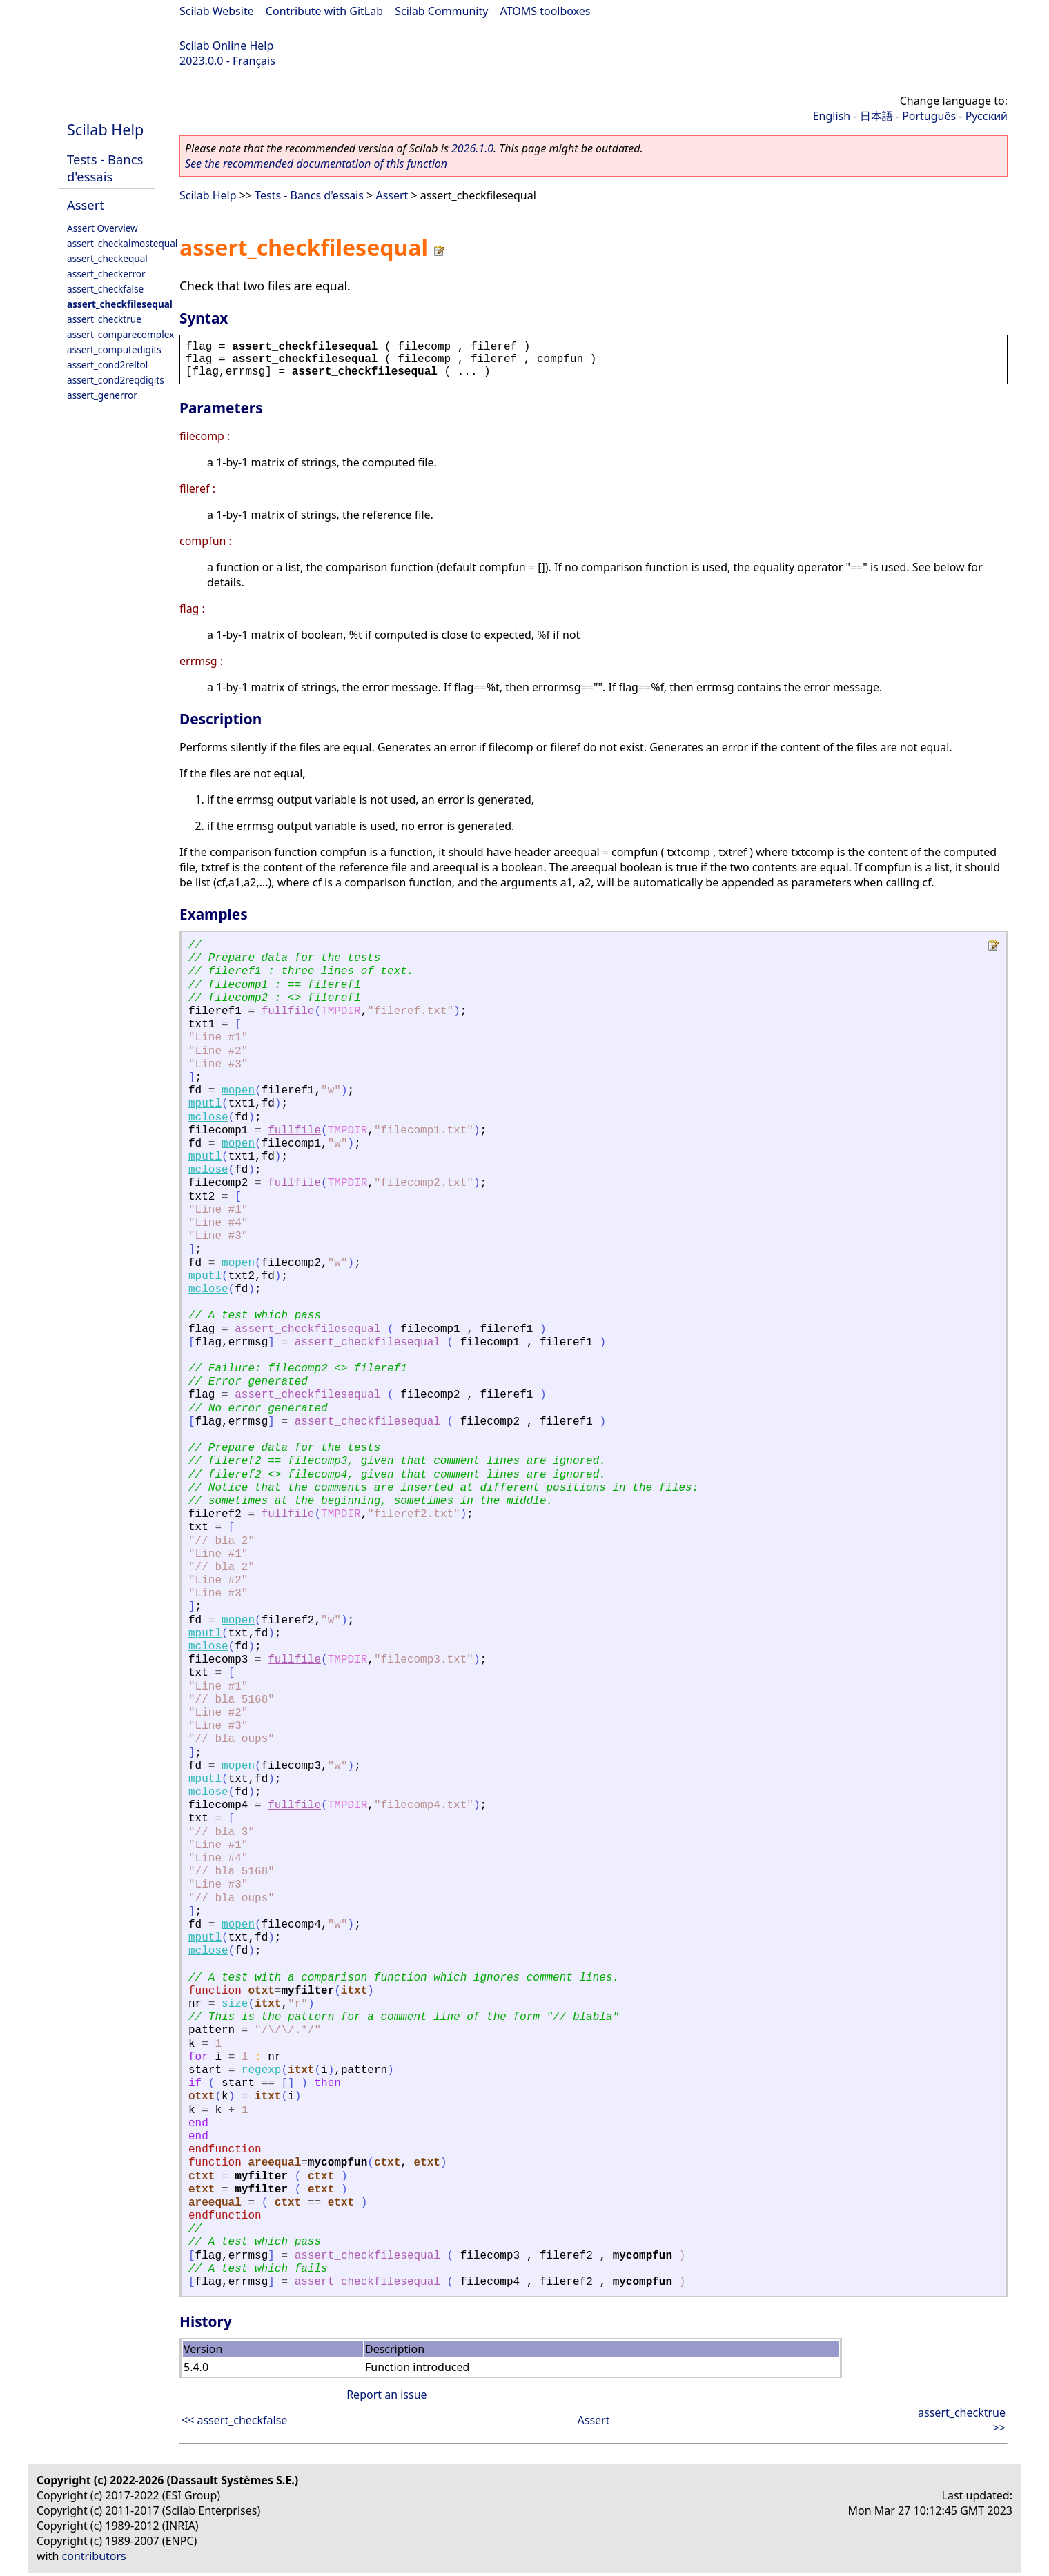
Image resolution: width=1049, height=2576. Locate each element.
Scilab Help (105, 129)
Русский (986, 115)
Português (929, 115)
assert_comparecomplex (120, 334)
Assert (85, 204)
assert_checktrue (104, 319)
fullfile (288, 1011)
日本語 (876, 115)
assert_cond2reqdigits (115, 379)
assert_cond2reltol (107, 364)
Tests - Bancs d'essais (105, 167)
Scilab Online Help (226, 45)
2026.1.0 (472, 148)
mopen (238, 1090)
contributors (94, 2556)
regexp (262, 2070)
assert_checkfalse (105, 288)
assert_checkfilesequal (120, 303)
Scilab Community (441, 11)
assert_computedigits (114, 349)
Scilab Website (216, 11)
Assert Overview (102, 228)
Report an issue (386, 2394)
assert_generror (102, 395)
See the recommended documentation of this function (316, 163)
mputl (205, 1104)
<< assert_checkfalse (234, 2420)
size (235, 2004)
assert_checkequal (107, 258)
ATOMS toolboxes (545, 11)
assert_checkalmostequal (122, 243)
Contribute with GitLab (324, 11)
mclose (208, 1117)
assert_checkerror (106, 273)
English (831, 115)
